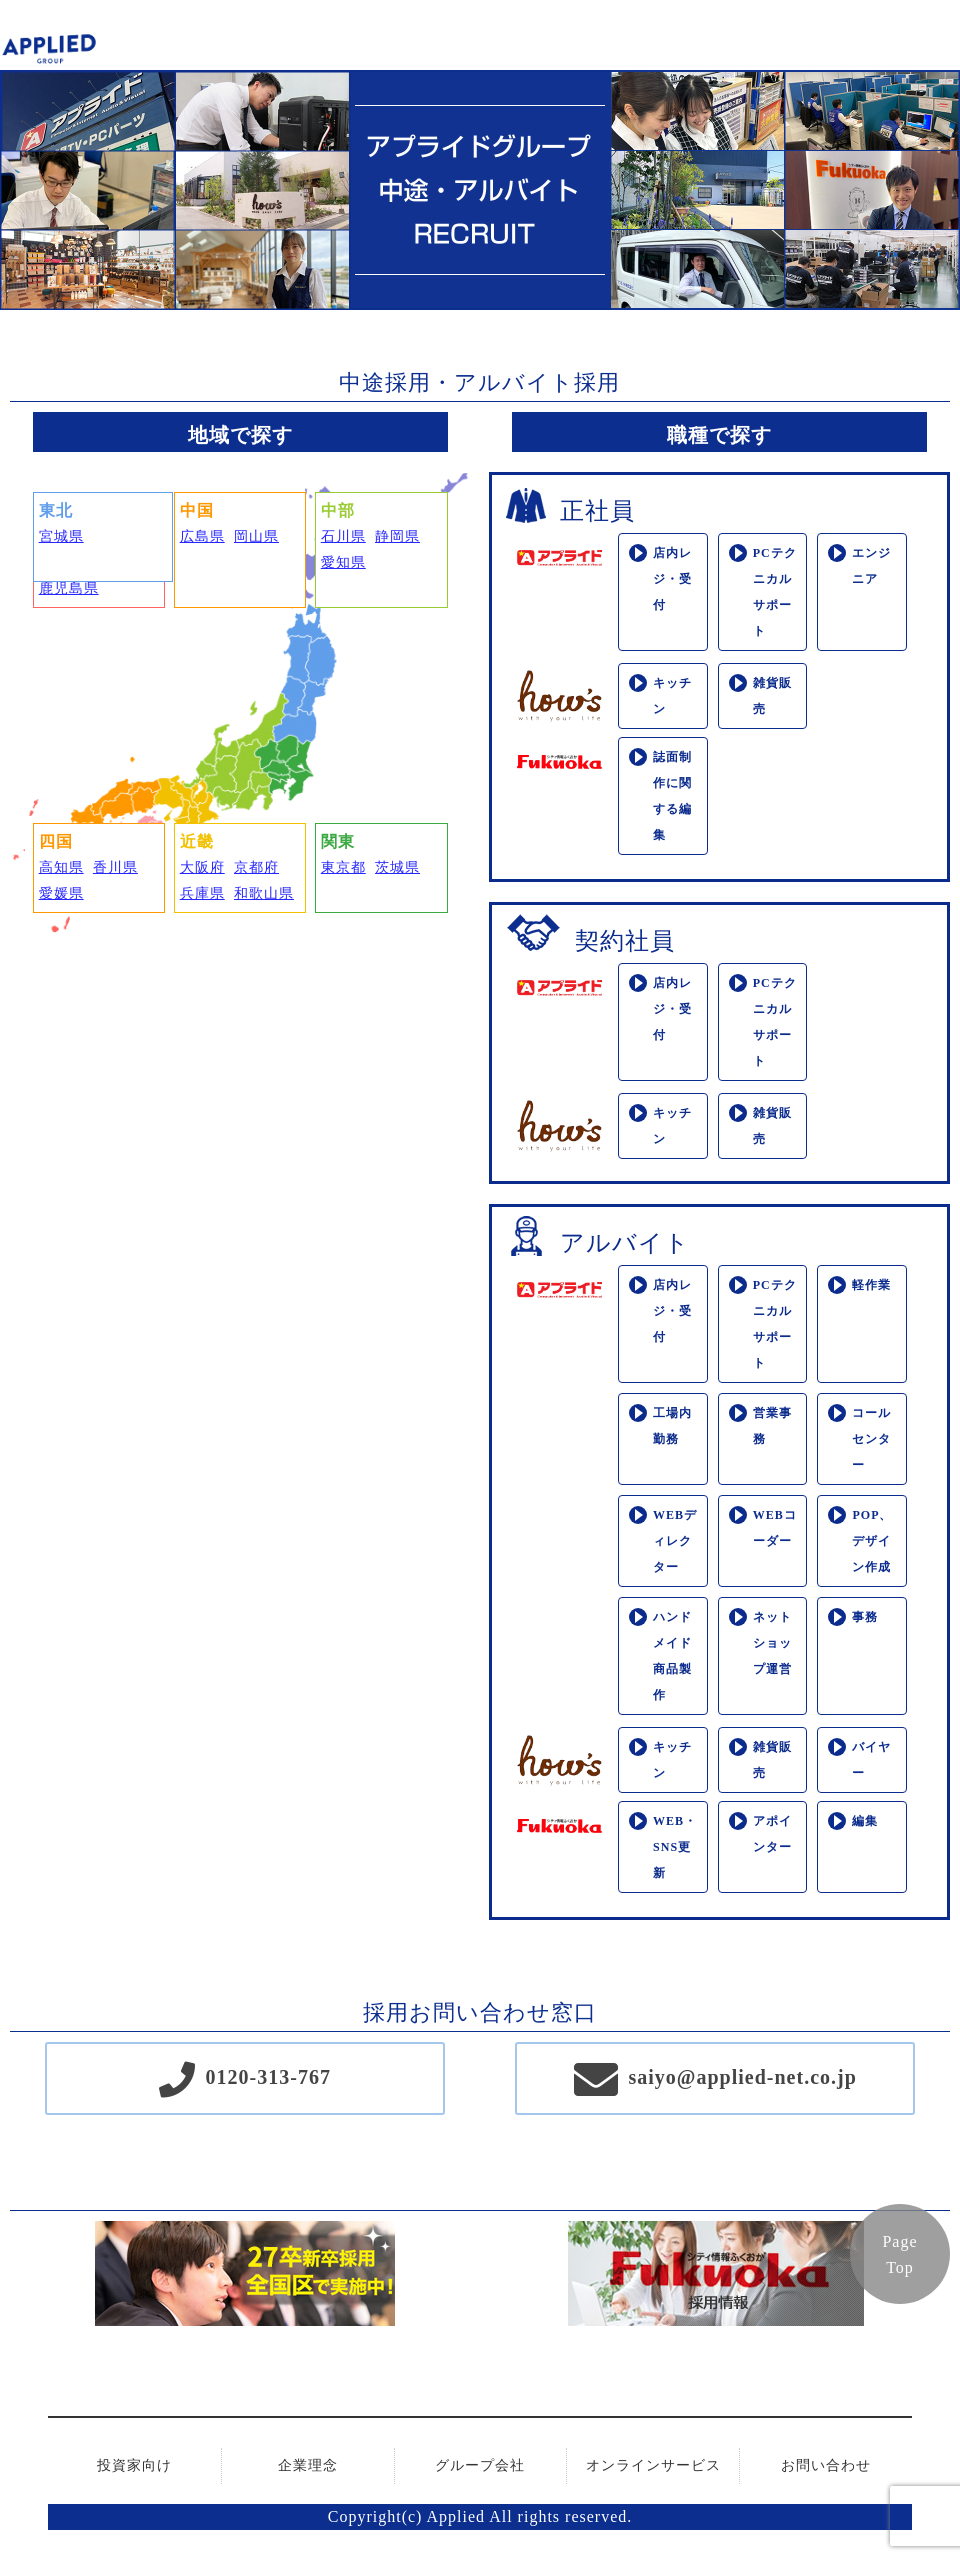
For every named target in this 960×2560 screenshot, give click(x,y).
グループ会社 (480, 2465)
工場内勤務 (672, 1426)
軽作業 (871, 1285)
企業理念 (308, 2465)
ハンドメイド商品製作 (672, 1656)
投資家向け (134, 2465)
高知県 (61, 867)
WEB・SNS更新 (675, 1847)
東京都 (343, 867)
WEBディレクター (675, 1541)
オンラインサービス (653, 2465)
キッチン (672, 696)
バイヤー (871, 1760)
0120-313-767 (268, 2077)
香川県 (115, 867)
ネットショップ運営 (772, 1643)
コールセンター (871, 1439)
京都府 (256, 867)
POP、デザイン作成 (872, 1541)
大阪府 (202, 867)
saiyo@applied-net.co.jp (743, 2077)
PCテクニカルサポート (775, 592)
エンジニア (871, 566)
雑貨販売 (772, 696)
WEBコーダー (775, 1528)
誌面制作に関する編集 (672, 796)
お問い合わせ (826, 2465)
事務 (865, 1617)
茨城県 (397, 867)
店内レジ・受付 (672, 579)
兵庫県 (202, 893)
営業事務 (772, 1426)
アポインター (772, 1834)
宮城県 (61, 536)
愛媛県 (61, 893)
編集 (865, 1821)
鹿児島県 (69, 588)
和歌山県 (264, 893)
